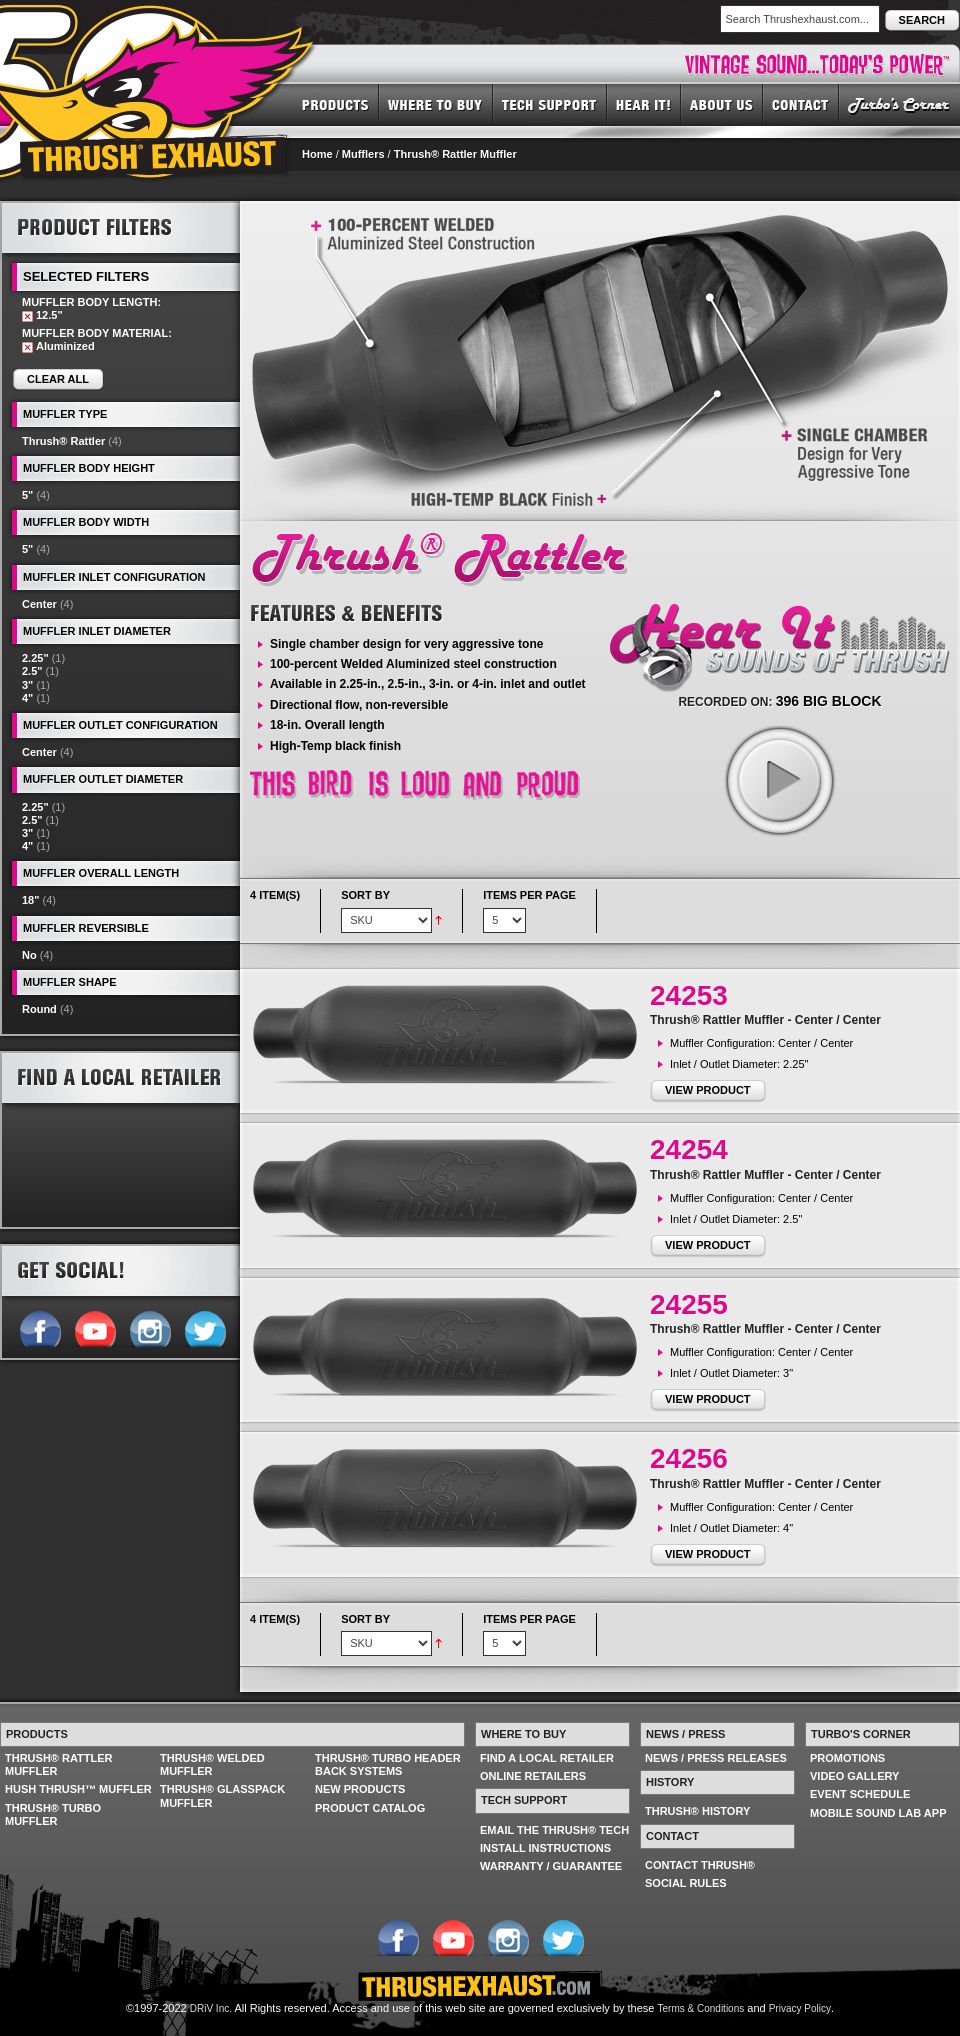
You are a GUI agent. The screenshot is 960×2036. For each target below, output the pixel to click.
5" (27, 495)
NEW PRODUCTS (360, 1789)
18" (30, 900)
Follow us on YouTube (94, 1327)
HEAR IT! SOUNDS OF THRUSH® (644, 104)
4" (27, 698)
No (29, 955)
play (779, 780)
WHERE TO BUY (436, 104)
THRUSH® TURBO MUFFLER (53, 1814)
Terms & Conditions (701, 2008)
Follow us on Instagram (149, 1327)
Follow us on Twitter (204, 1327)
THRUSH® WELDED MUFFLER (212, 1764)
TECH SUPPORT (550, 104)
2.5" (32, 671)
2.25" (35, 658)
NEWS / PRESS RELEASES (716, 1758)
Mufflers (363, 154)
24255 (689, 1304)
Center (39, 604)
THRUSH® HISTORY (697, 1811)
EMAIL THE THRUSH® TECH (554, 1830)
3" (27, 685)
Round (39, 1009)
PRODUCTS (335, 104)
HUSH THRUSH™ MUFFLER (78, 1789)
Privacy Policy (800, 2008)
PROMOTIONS (847, 1758)
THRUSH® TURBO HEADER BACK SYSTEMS (388, 1764)
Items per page (529, 895)
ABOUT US (722, 104)
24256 (689, 1458)
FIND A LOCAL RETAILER (547, 1758)
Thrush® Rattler (63, 441)
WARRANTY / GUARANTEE (551, 1866)
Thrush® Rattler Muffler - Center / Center (765, 1020)
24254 (689, 1149)
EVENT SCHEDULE (860, 1794)
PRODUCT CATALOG (370, 1808)
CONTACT (801, 104)
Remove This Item (27, 316)
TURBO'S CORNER (899, 104)
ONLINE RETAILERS (533, 1776)
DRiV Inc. (211, 2008)
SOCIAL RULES (686, 1883)
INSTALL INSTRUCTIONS (545, 1848)
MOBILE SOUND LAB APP (878, 1813)
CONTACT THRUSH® (700, 1865)
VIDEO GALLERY (854, 1776)
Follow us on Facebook (39, 1327)
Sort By (365, 895)
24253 (689, 995)
